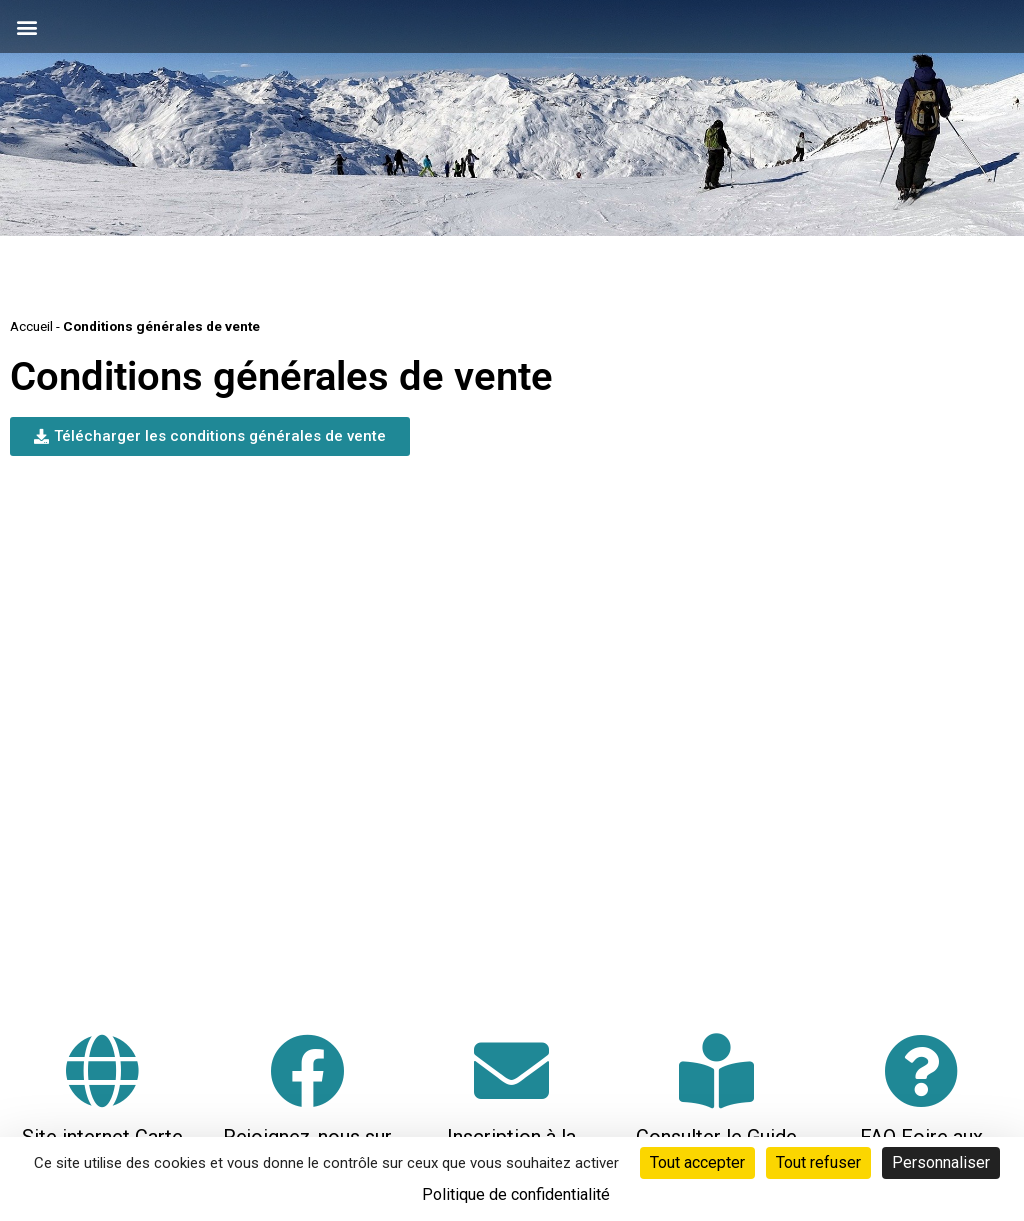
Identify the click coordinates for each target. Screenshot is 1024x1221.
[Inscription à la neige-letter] (511, 1070)
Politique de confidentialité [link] (516, 1194)
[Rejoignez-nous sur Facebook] (307, 1070)
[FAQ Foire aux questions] (921, 1070)
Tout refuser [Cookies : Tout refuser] (818, 1162)
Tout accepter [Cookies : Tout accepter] (697, 1162)
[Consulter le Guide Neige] (716, 1070)
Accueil (31, 326)
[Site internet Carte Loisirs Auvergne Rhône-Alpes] (102, 1070)
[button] (26, 26)
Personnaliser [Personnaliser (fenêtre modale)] (941, 1162)
